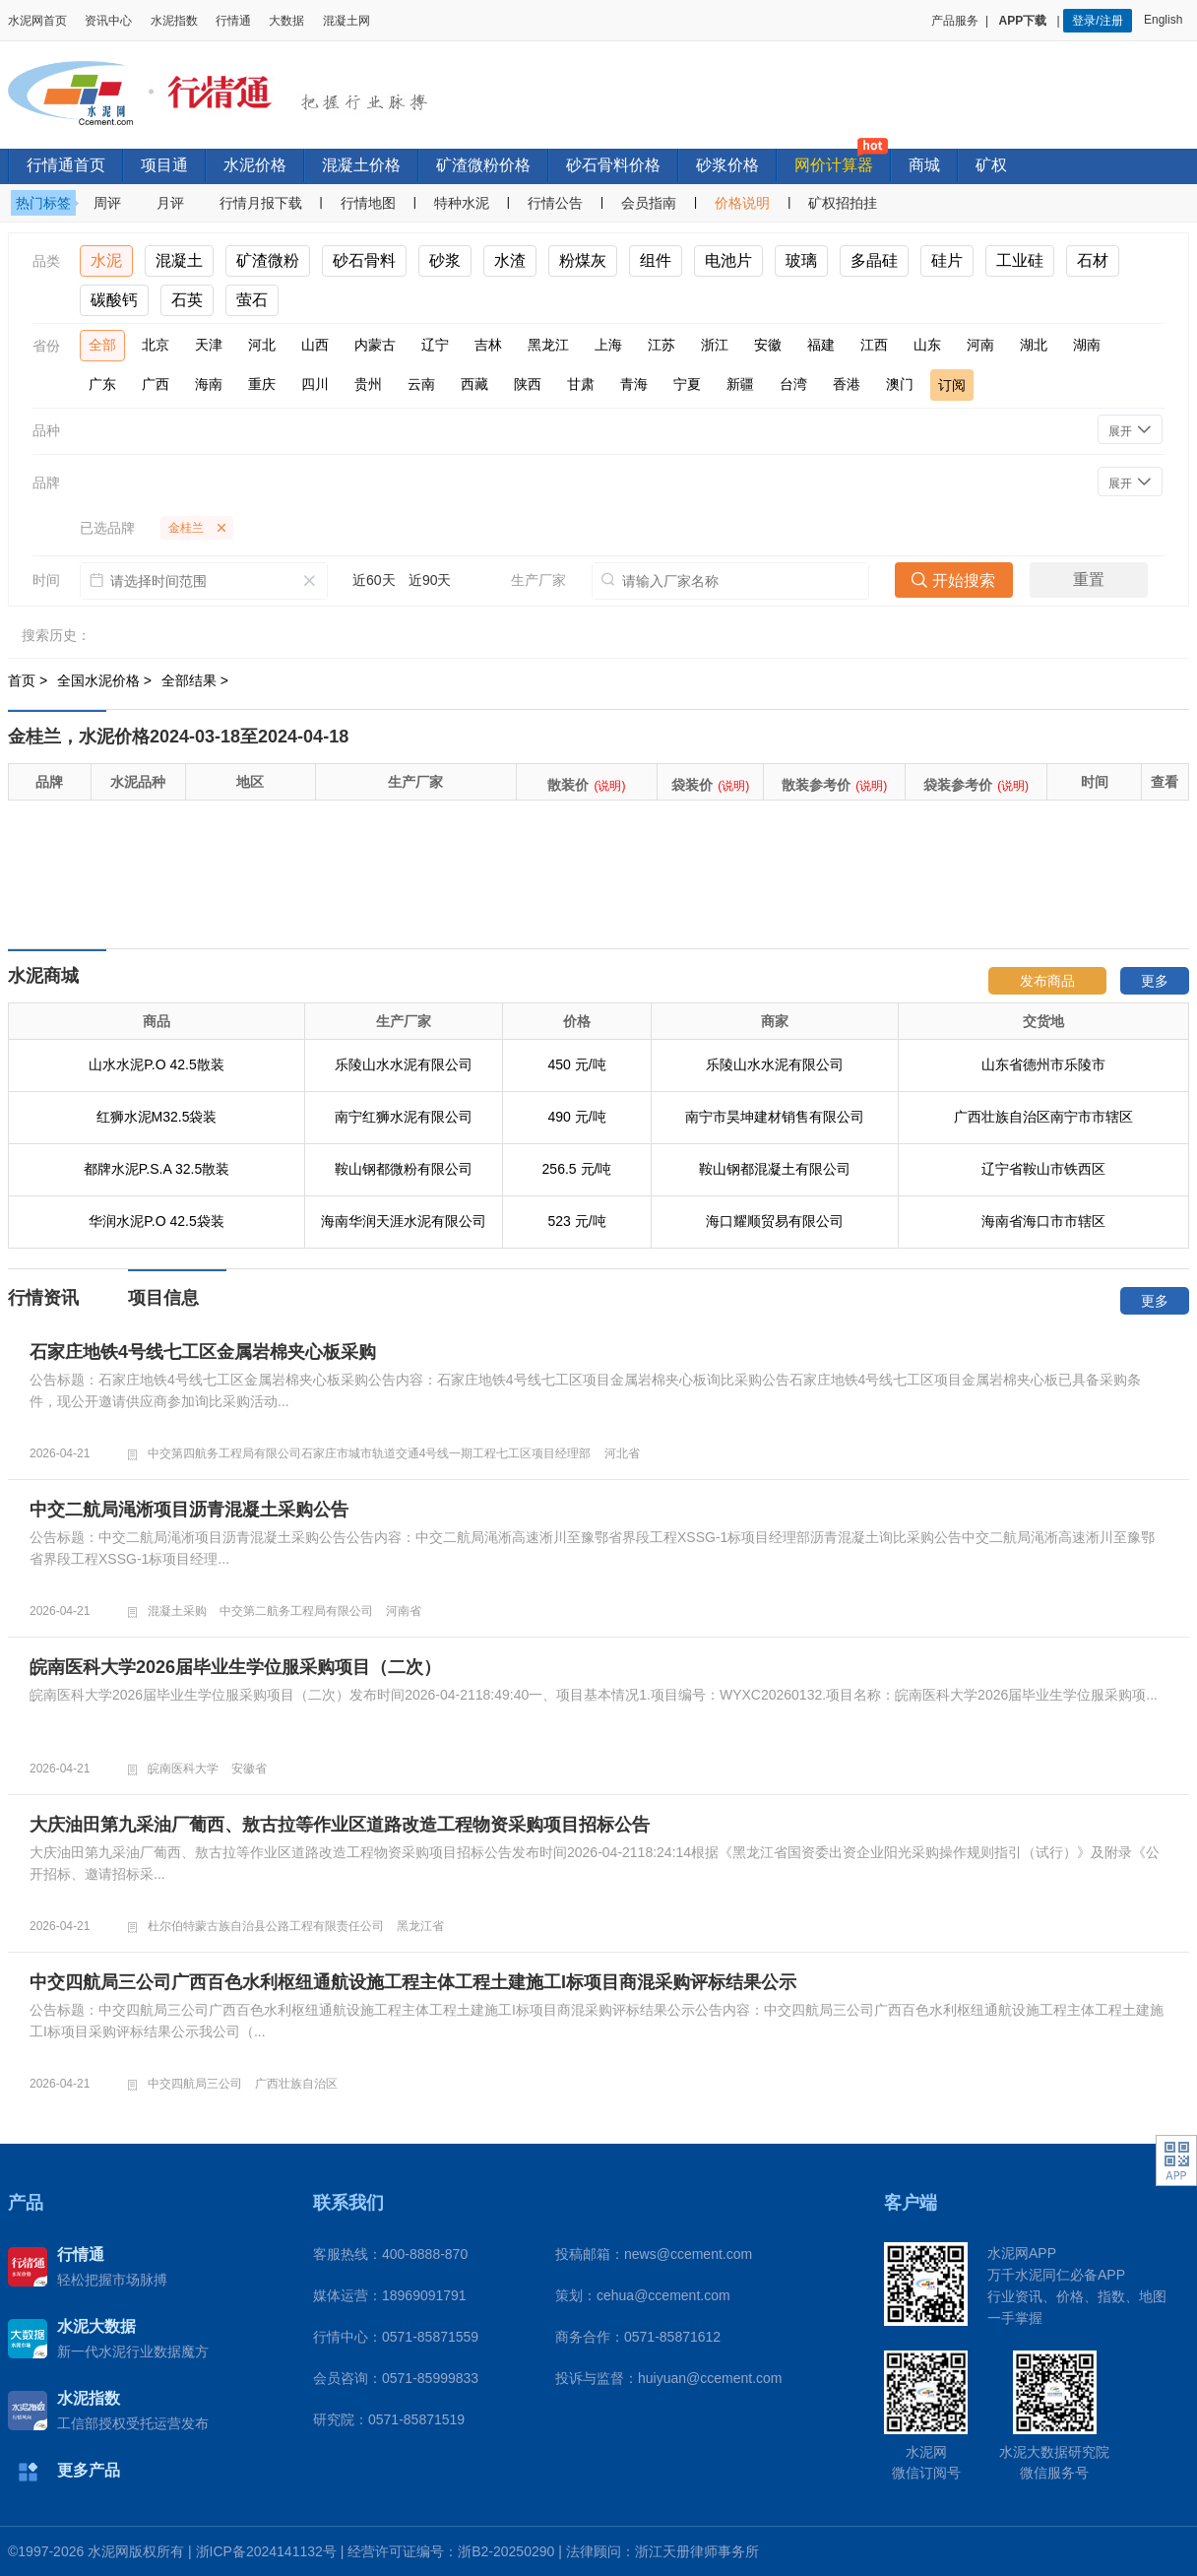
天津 (208, 345)
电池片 (728, 260)
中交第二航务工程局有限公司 (296, 1611)
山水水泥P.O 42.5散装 (156, 1064)
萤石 (252, 299)
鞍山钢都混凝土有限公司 (774, 1169)
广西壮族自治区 (296, 2084)
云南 (421, 384)
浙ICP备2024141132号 (266, 2551)
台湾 (793, 384)
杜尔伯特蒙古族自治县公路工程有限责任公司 (266, 1926)
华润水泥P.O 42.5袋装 (156, 1221)
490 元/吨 (576, 1117)
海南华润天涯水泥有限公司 (403, 1221)
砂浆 (445, 260)
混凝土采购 (177, 1611)
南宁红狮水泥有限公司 (403, 1117)
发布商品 (1047, 981)
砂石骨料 (364, 260)
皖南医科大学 (183, 1768)
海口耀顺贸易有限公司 (775, 1221)
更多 (1154, 981)
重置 (1088, 579)
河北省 (622, 1453)
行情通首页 (66, 165)
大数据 (286, 21)
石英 (187, 299)
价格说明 (742, 203)
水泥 (106, 260)
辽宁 (435, 345)
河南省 (403, 1611)
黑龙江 (548, 345)
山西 (315, 345)
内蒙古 (375, 345)
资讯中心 (108, 21)
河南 (980, 345)
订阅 (952, 385)
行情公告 (555, 203)
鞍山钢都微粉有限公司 (403, 1169)
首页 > (29, 680)
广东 (102, 384)
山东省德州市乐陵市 (1043, 1064)
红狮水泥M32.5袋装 (157, 1117)
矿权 (991, 165)
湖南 (1087, 345)
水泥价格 (254, 165)
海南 (208, 384)
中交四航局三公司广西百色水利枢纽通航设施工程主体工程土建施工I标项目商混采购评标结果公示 (413, 1982)
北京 (155, 345)
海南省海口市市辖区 (1043, 1221)
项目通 (164, 165)
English (1166, 20)
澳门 (900, 384)
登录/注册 (1097, 21)
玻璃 (801, 260)
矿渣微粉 (267, 260)
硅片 (947, 260)
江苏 (661, 345)
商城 (924, 165)
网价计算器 (833, 165)
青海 (634, 384)
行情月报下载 (261, 203)
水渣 (510, 260)
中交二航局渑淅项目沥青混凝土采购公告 (189, 1509)
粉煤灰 (582, 260)
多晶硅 (874, 260)
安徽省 (249, 1768)
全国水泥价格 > (106, 680)
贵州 (368, 384)
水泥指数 (174, 21)
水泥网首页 (37, 21)
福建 (821, 345)
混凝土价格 (361, 165)
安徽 (768, 345)
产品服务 (954, 21)
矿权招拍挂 (842, 203)
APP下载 (1024, 21)
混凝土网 (346, 21)
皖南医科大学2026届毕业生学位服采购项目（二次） (235, 1667)
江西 (874, 345)
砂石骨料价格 (613, 165)
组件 (655, 260)
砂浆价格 (727, 165)
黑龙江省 (420, 1926)
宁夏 (687, 384)
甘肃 (581, 384)
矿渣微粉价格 (483, 165)
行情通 (233, 21)
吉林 (488, 345)
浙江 (714, 345)
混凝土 (179, 260)
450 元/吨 (576, 1064)
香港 (846, 384)
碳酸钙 (114, 299)
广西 (155, 384)
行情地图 (368, 203)
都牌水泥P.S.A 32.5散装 (156, 1169)
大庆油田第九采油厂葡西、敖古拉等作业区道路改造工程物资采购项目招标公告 (340, 1825)
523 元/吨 (576, 1221)
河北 (262, 345)
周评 (107, 203)
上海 (608, 345)
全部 (102, 345)
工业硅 (1019, 260)
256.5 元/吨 (577, 1169)
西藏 (474, 384)
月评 (170, 203)
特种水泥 (461, 203)
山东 (927, 345)
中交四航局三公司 (195, 2084)
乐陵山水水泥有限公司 (403, 1064)
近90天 (430, 580)
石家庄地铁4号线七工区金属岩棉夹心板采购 (203, 1352)
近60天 (374, 580)
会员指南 (648, 203)
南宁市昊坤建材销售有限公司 (774, 1117)
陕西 (527, 384)
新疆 (740, 384)
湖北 (1033, 345)
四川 (315, 384)
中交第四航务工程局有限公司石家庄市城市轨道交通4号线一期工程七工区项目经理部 (370, 1453)
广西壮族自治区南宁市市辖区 (1043, 1117)
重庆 (262, 384)
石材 (1092, 260)
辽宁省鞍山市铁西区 (1043, 1169)
